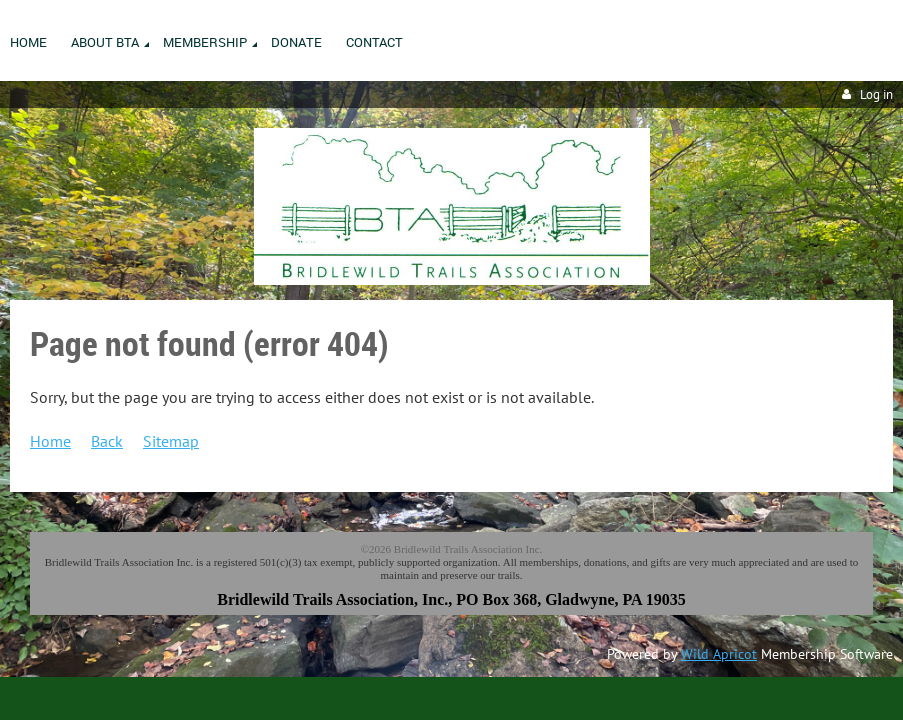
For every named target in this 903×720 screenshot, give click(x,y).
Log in (876, 94)
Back (107, 441)
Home (50, 441)
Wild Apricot (719, 654)
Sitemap (171, 441)
